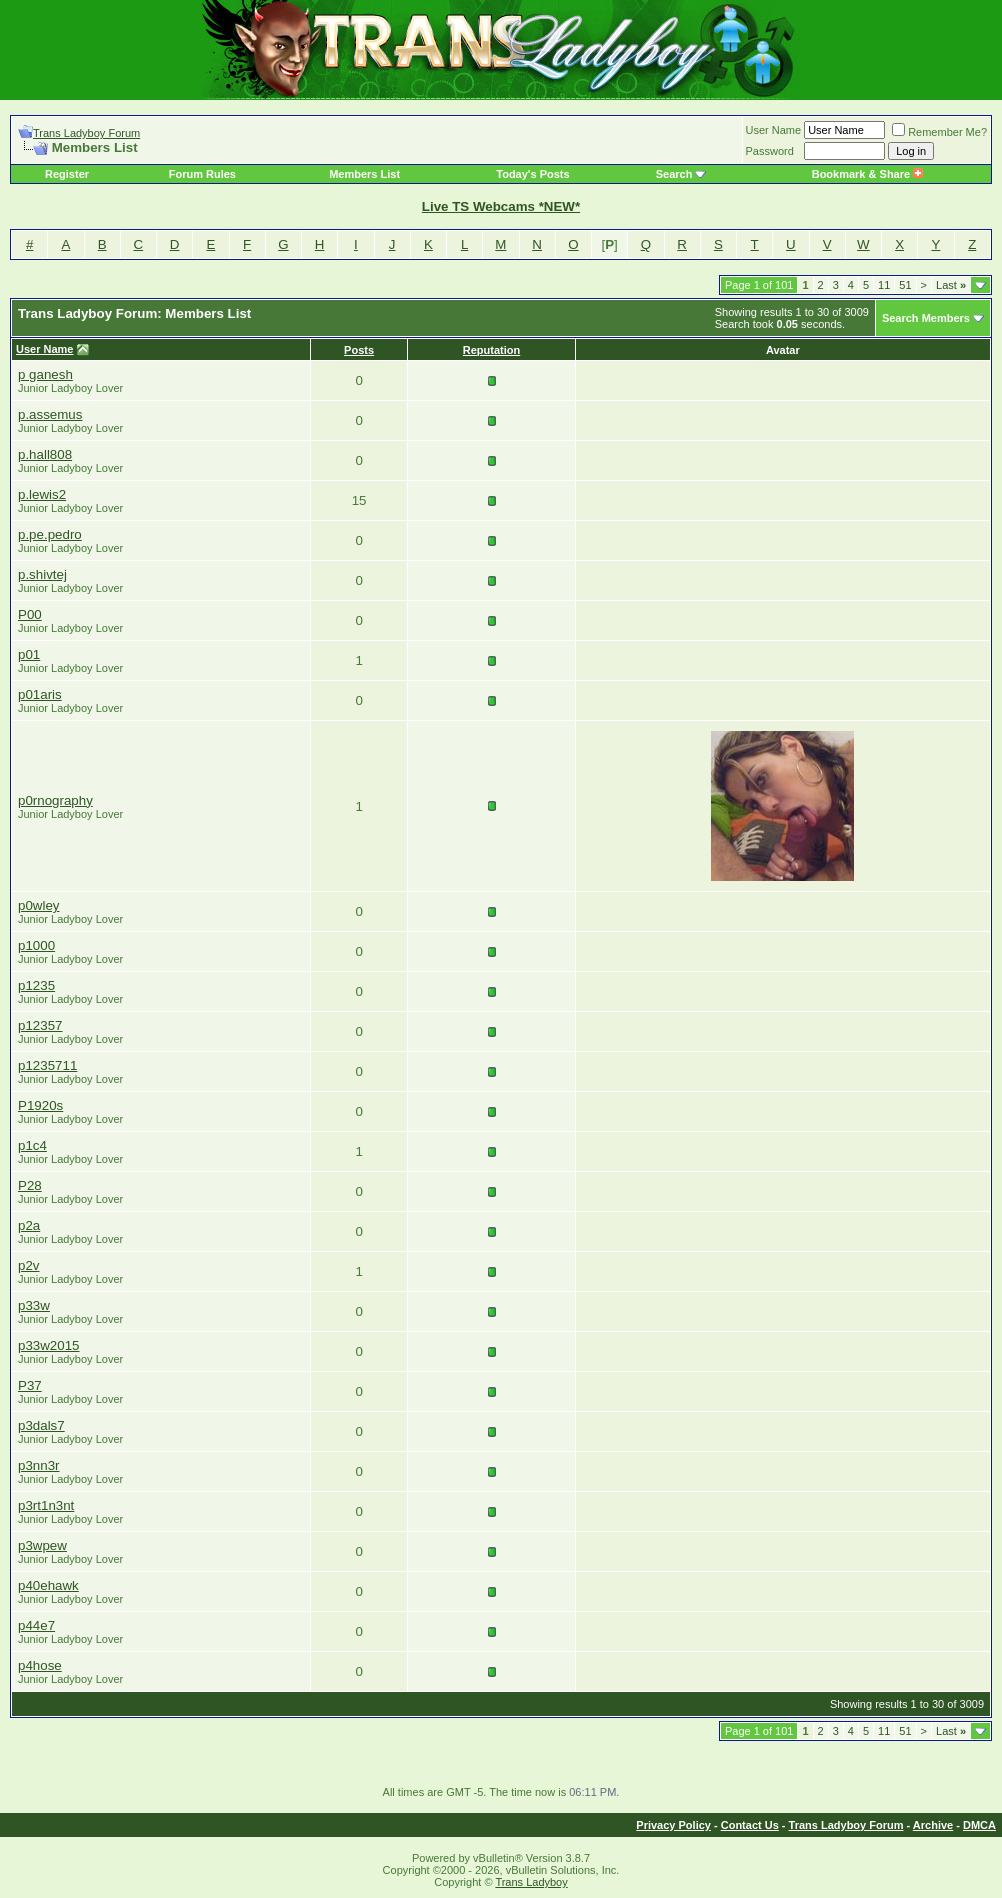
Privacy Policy (673, 1825)
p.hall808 (45, 454)
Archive (933, 1825)
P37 (30, 1385)
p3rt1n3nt (46, 1505)
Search (674, 174)
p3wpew (42, 1545)
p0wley (39, 905)
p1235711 (47, 1065)
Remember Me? (939, 132)
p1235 (36, 985)
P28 (30, 1185)
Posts (359, 350)
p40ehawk (48, 1585)
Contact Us (750, 1825)
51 (905, 285)
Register (67, 174)
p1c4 (32, 1145)
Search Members (926, 318)
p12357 (40, 1025)
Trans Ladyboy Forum (86, 133)
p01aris (40, 694)
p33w (34, 1305)
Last (951, 285)
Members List (364, 174)
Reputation (491, 350)
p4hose (40, 1665)
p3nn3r (39, 1465)
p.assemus (50, 414)
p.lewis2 (42, 494)
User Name (774, 130)
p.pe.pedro (50, 534)
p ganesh (45, 374)
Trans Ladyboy (531, 1882)
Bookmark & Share (867, 174)
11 (884, 285)
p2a (29, 1225)
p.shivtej (42, 574)
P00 (30, 614)
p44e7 (36, 1625)
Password (770, 151)
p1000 (36, 945)
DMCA (979, 1825)
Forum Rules (202, 174)
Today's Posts (532, 174)
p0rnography (55, 800)
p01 (29, 654)
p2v (29, 1265)
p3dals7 (41, 1425)
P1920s (40, 1105)
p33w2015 (49, 1345)
